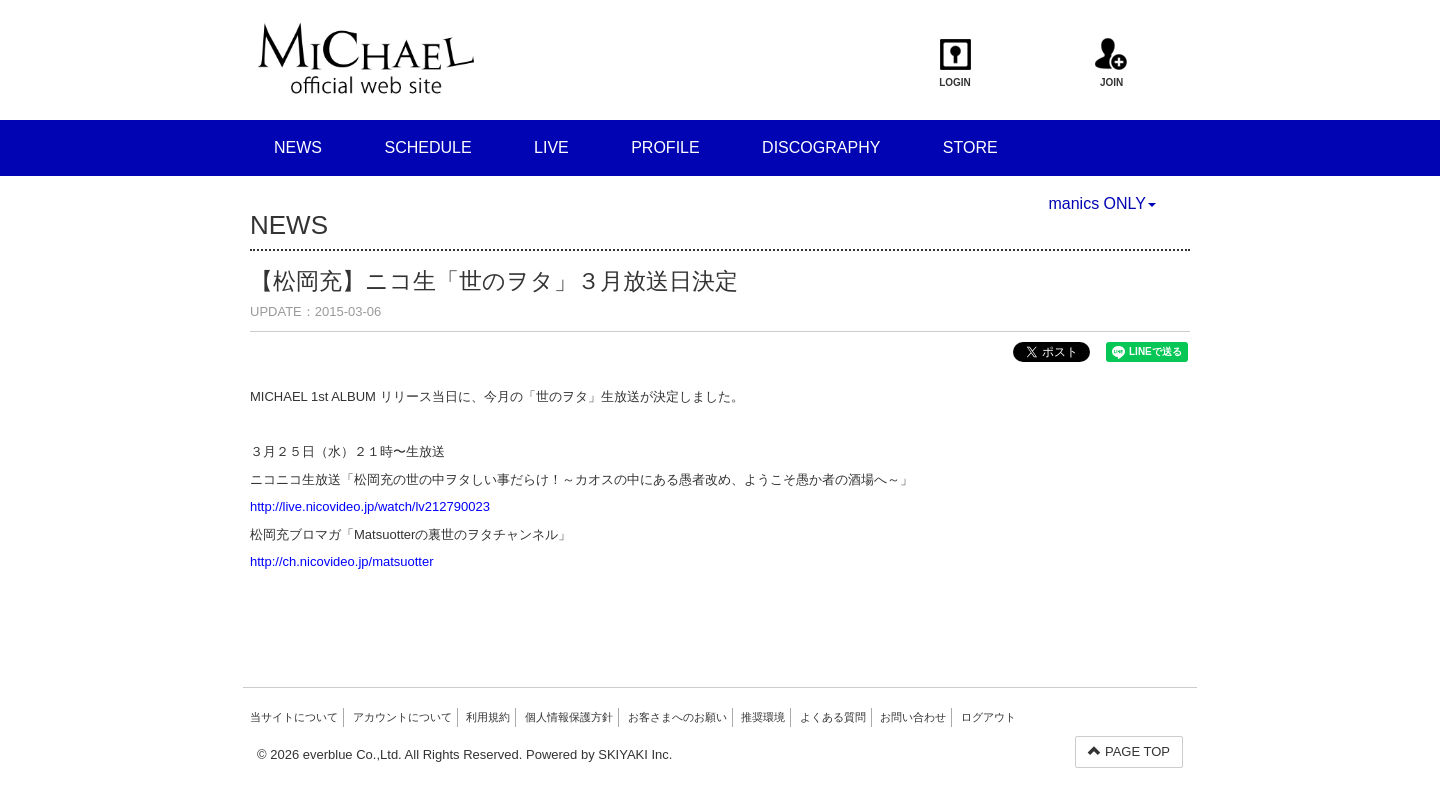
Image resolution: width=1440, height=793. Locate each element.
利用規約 (488, 717)
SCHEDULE (427, 147)
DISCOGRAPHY (821, 147)
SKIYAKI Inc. (635, 754)
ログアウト (988, 717)
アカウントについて (402, 717)
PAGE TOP (1129, 751)
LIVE (551, 147)
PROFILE (665, 147)
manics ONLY (1102, 203)
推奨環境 (763, 717)
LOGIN (955, 63)
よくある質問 (833, 717)
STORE (970, 147)
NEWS (298, 147)
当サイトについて (294, 717)
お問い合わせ (913, 717)
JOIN (1111, 63)
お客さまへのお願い (677, 717)
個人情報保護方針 (569, 717)
